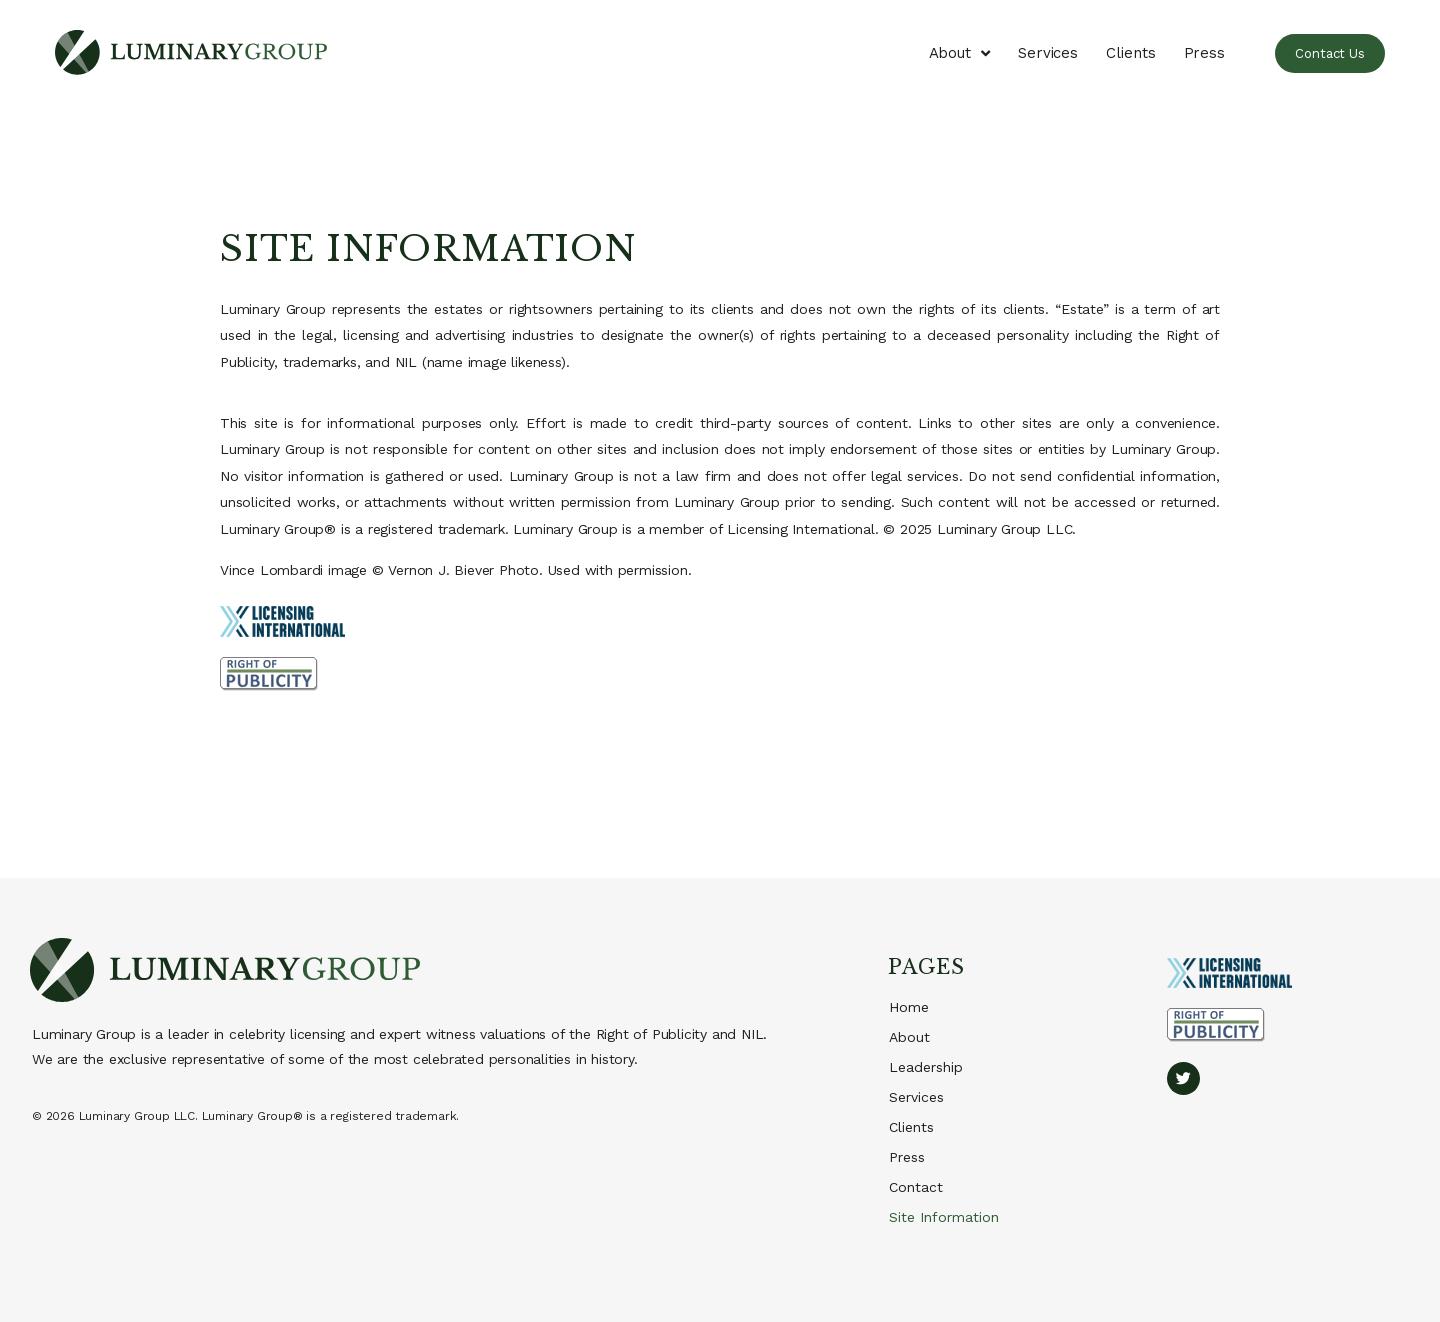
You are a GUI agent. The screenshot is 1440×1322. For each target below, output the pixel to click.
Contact (916, 1187)
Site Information (944, 1217)
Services (1048, 53)
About (959, 53)
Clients (1130, 53)
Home (909, 1007)
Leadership (926, 1067)
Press (1205, 53)
